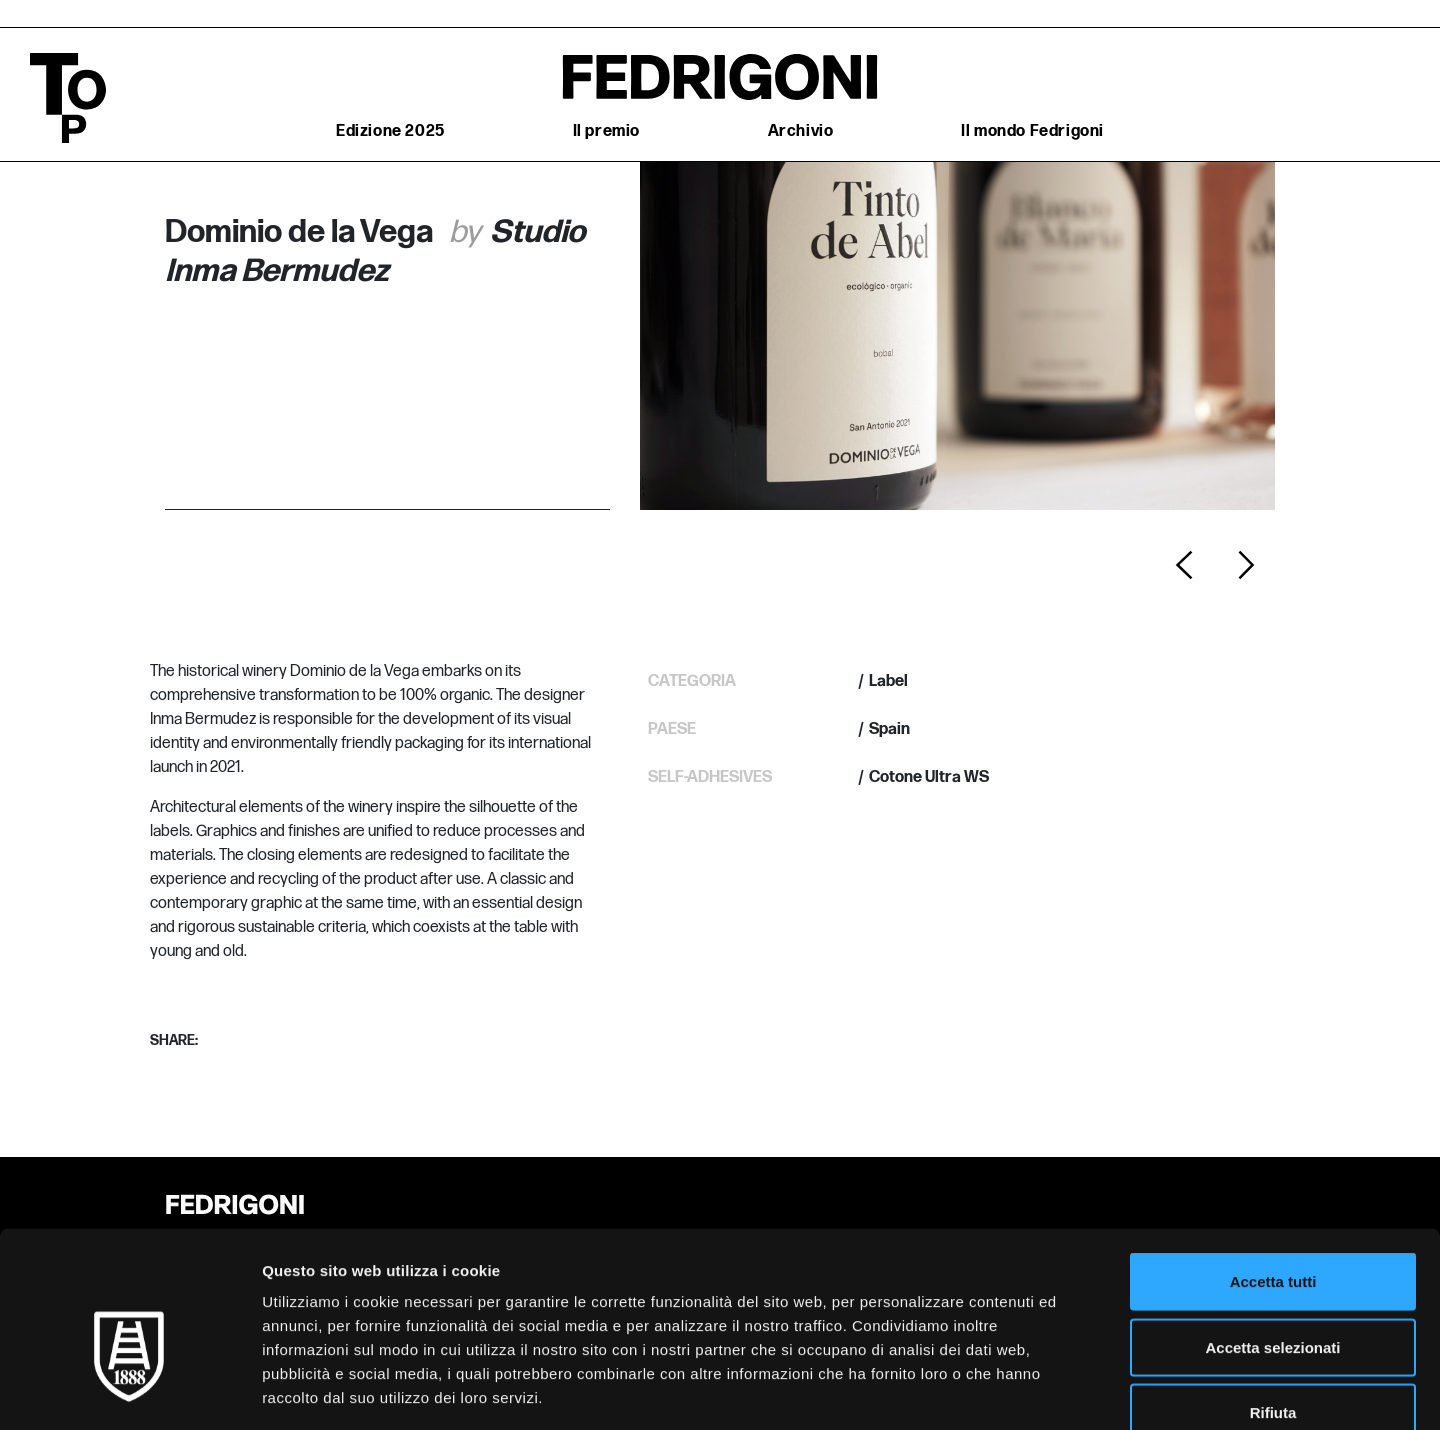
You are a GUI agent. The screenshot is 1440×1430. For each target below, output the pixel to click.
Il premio (606, 131)
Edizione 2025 (390, 131)
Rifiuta (1273, 1298)
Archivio (801, 131)
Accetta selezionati (1272, 1233)
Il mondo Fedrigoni (1032, 131)
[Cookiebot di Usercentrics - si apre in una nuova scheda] (129, 1391)
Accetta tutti (1273, 1167)
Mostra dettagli (1052, 1390)
